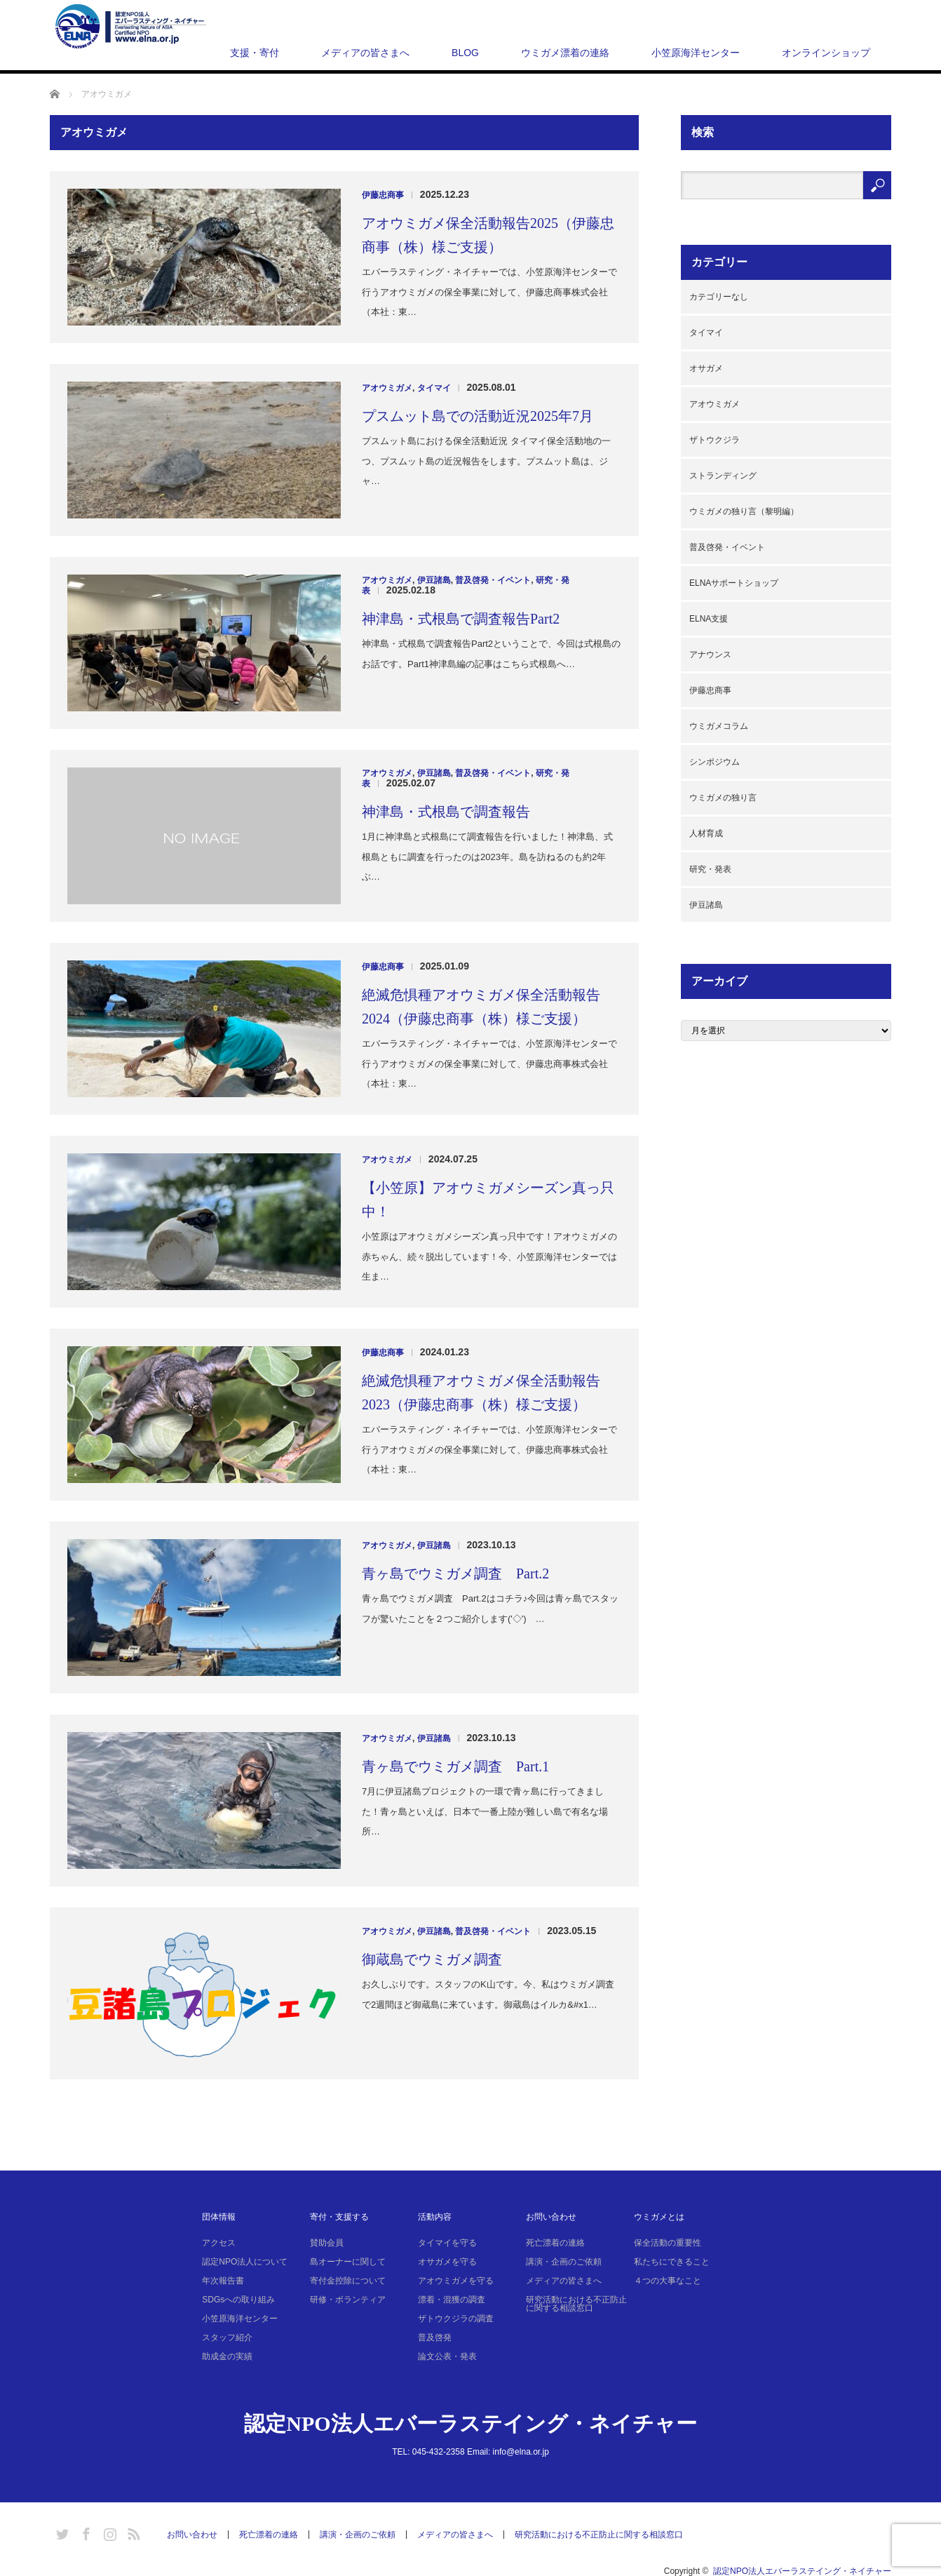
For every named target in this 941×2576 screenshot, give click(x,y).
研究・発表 (710, 869)
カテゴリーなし (718, 297)
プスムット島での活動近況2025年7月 (477, 416)
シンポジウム (714, 762)
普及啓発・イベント (493, 580)
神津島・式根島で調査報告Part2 (461, 618)
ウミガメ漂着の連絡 (565, 52)
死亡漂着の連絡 (555, 2243)
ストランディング (723, 476)
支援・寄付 (254, 52)
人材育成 (706, 833)
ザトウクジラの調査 (456, 2318)
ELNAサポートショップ (733, 583)
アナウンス (710, 654)
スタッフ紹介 (227, 2337)
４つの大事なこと (667, 2280)
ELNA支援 (708, 619)
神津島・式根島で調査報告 (446, 811)
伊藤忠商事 (383, 195)
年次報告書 (223, 2280)
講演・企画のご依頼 (564, 2262)
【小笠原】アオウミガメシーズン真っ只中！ (488, 1199)
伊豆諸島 (434, 580)
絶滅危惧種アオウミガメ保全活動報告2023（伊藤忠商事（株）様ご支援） (481, 1392)
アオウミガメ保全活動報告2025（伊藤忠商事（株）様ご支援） (488, 235)
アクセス (219, 2243)
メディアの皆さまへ (365, 52)
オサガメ (706, 368)
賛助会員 (327, 2243)
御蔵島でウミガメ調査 (432, 1959)
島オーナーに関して (348, 2262)
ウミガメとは (659, 2217)
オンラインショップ (826, 52)
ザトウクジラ (714, 440)
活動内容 (435, 2217)
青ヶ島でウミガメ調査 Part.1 (455, 1766)
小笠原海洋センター (695, 52)
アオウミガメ (387, 388)
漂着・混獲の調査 (451, 2299)
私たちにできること (672, 2262)
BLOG (465, 52)
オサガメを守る (447, 2262)
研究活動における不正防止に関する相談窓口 (576, 2303)
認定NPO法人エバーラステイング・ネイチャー (470, 2423)
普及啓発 (435, 2337)
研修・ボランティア (348, 2299)
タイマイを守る (447, 2243)
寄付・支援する (339, 2217)
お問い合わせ (551, 2217)
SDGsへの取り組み (238, 2299)
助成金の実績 (227, 2356)
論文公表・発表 (447, 2356)
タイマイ (434, 388)
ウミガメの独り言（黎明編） (744, 511)
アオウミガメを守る (456, 2280)
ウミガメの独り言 (723, 798)
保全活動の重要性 (667, 2243)
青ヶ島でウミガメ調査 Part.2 (455, 1573)
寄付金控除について (348, 2280)
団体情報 (219, 2217)
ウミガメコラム (718, 726)
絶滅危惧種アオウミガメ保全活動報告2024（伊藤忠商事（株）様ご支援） (481, 1006)
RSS (131, 2531)
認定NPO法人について (244, 2262)
